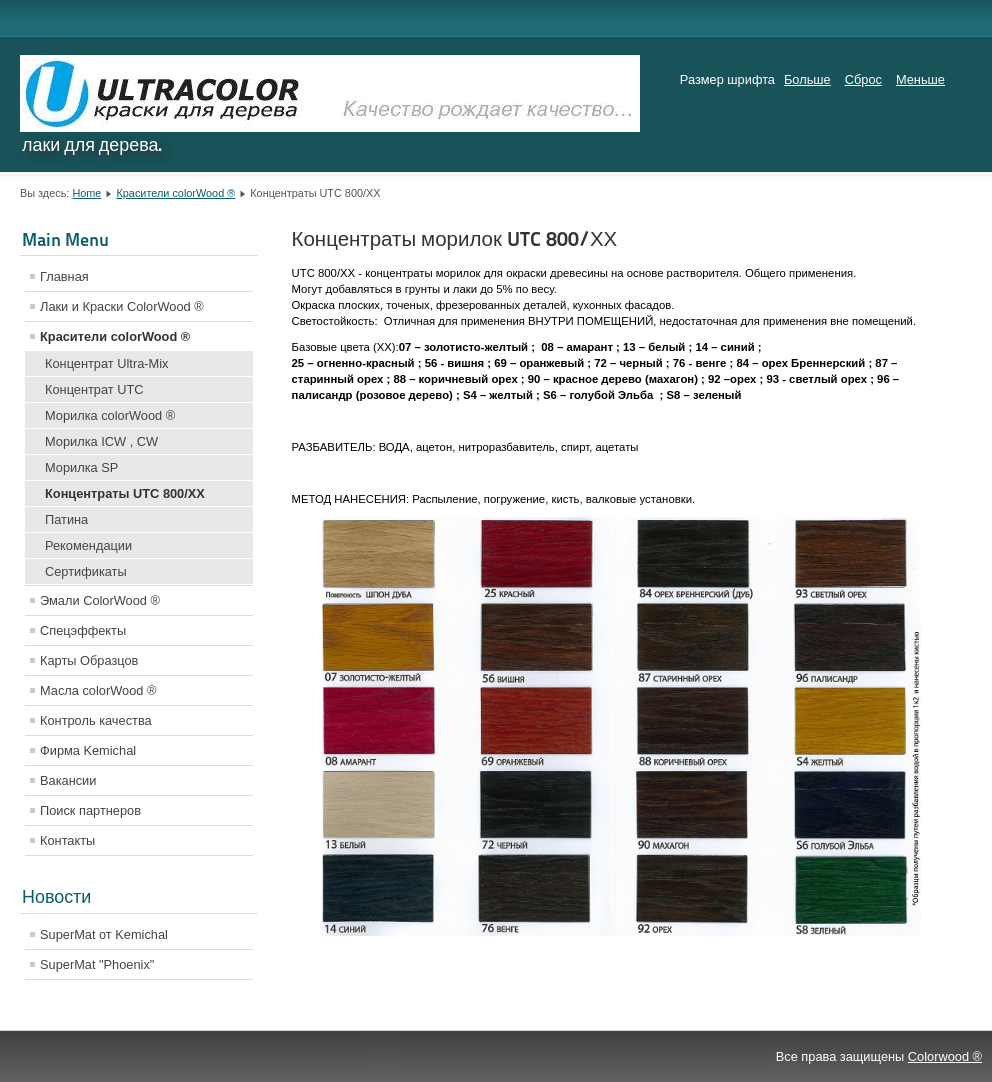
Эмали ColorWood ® (100, 600)
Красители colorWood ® (175, 193)
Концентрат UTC (94, 389)
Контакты (67, 840)
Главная (64, 276)
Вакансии (68, 780)
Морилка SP (81, 467)
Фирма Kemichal (88, 750)
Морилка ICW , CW (101, 441)
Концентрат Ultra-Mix (106, 363)
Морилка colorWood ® (110, 415)
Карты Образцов (89, 660)
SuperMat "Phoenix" (97, 964)
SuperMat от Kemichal (104, 934)
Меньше (920, 79)
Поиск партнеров (90, 810)
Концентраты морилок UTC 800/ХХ (455, 239)
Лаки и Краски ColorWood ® (122, 306)
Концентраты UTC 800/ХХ (125, 493)
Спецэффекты (83, 630)
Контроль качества (96, 720)
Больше (807, 79)
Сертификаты (86, 571)
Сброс (863, 79)
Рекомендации (88, 545)
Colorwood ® (945, 1056)
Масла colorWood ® (98, 690)
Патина (66, 519)
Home (86, 193)
